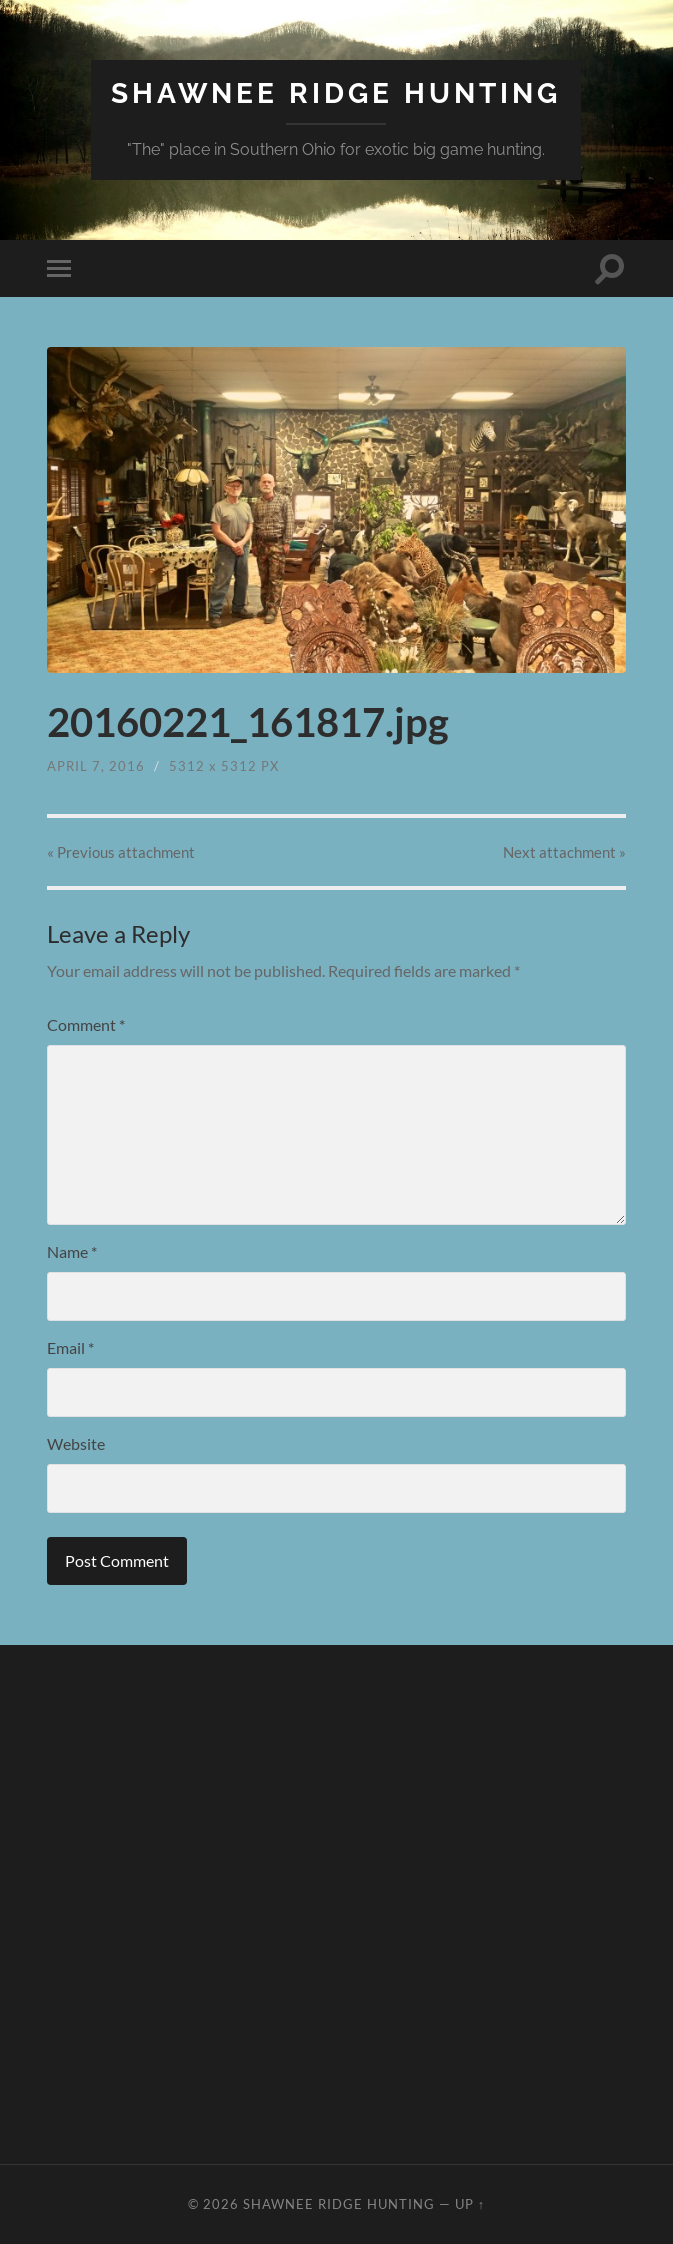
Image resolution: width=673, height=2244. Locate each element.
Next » (564, 852)
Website (76, 1443)
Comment (86, 1024)
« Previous (121, 852)
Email (70, 1347)
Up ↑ (470, 2204)
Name (72, 1251)
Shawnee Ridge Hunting (336, 93)
